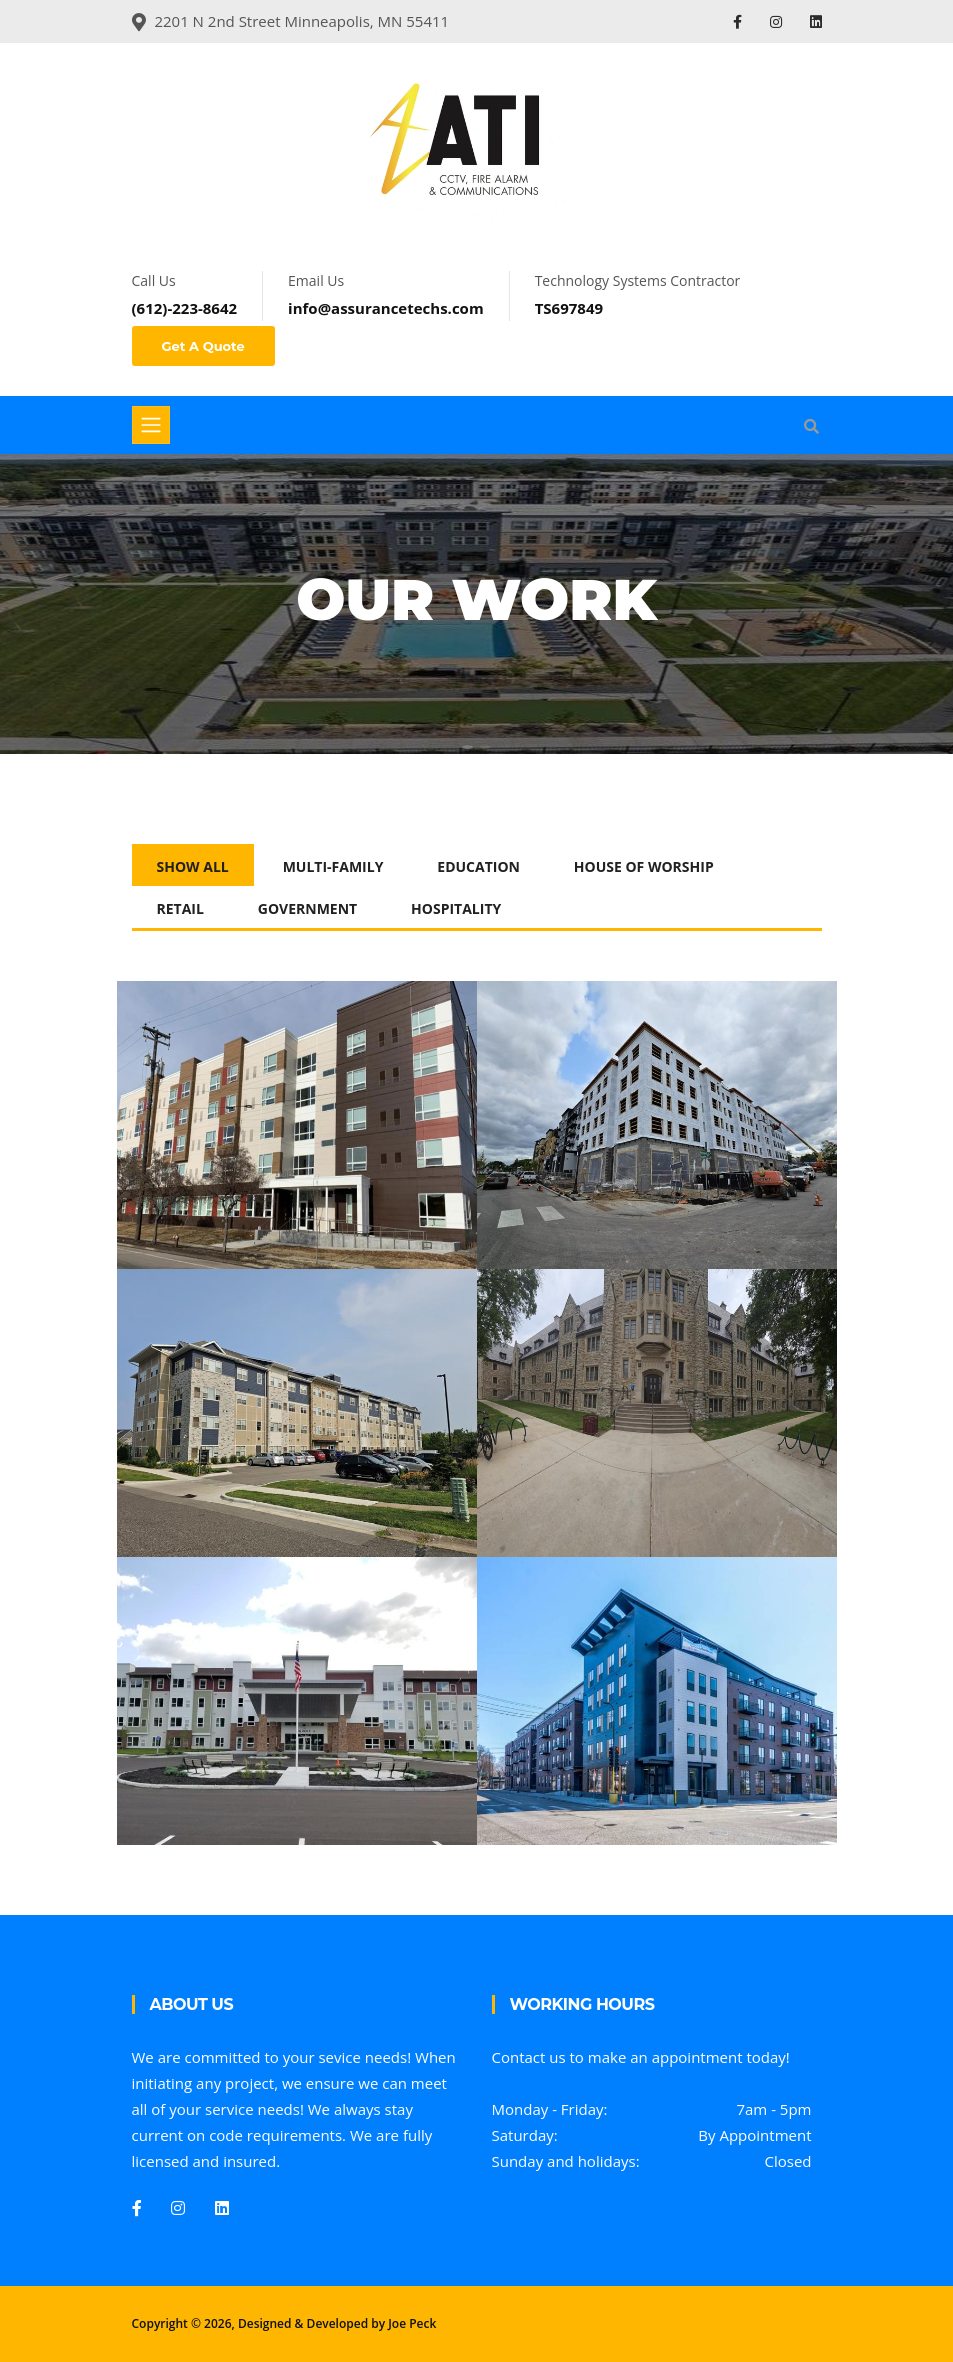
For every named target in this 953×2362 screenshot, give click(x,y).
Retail (180, 908)
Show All (193, 866)
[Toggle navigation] (151, 425)
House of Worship (644, 866)
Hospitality (456, 908)
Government (307, 908)
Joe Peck (412, 2323)
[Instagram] (178, 2208)
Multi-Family (333, 866)
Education (478, 866)
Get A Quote (203, 346)
